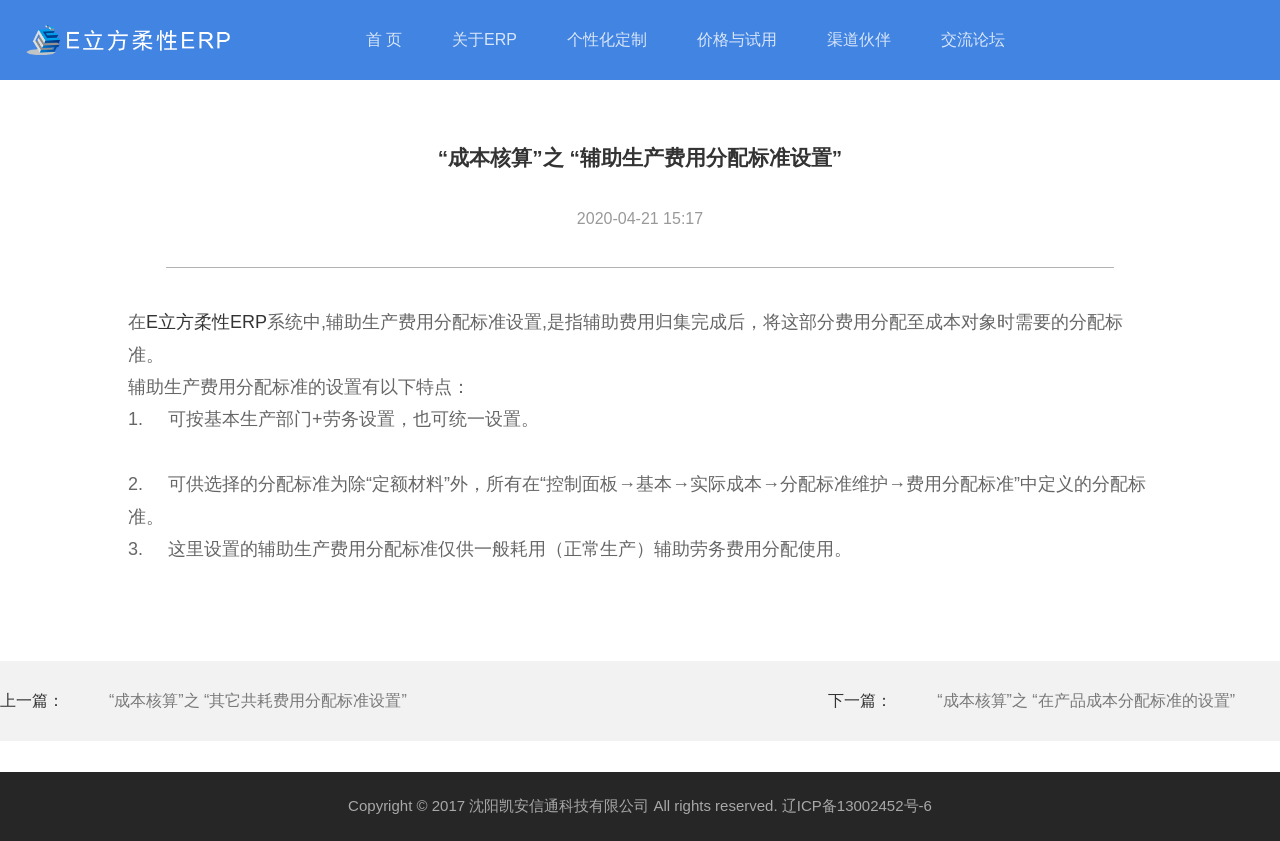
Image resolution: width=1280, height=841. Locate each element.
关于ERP (484, 39)
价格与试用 (737, 39)
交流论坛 (973, 39)
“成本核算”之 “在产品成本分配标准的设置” (1086, 700)
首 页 (384, 39)
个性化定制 (607, 39)
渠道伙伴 (859, 39)
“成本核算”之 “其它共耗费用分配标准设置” (258, 700)
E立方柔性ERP (206, 322)
